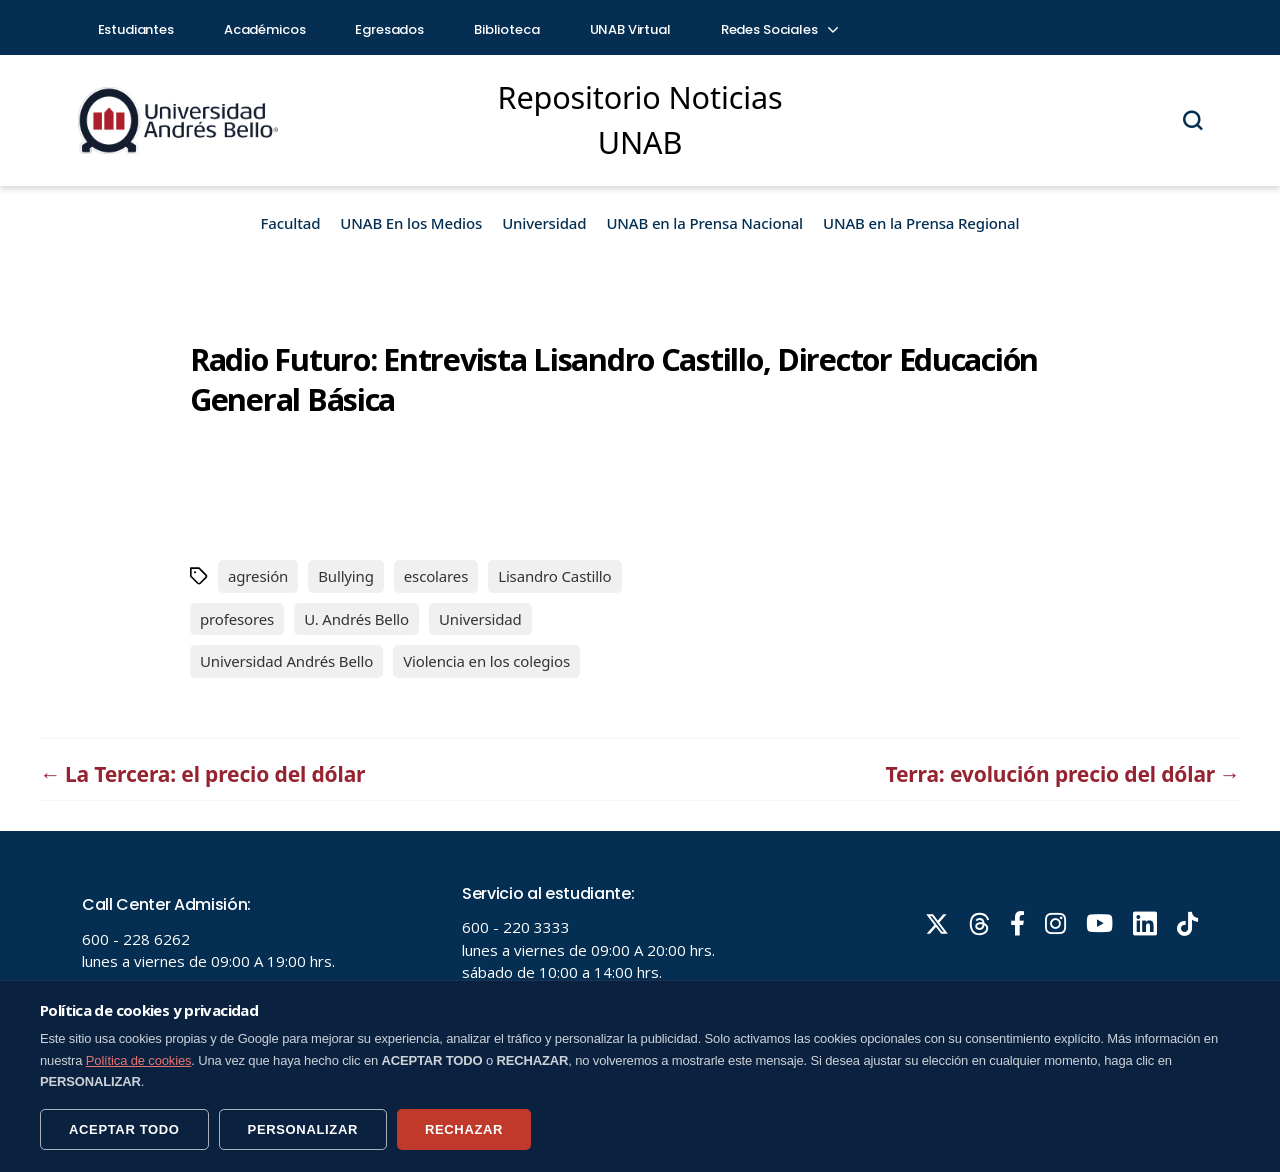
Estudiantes (136, 29)
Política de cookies (139, 1060)
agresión (258, 576)
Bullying (346, 576)
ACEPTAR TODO (124, 1129)
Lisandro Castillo (554, 576)
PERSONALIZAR (303, 1129)
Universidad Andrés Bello (286, 661)
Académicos (265, 29)
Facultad (291, 223)
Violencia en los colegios (486, 661)
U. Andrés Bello (356, 619)
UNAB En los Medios (411, 223)
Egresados (389, 29)
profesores (237, 619)
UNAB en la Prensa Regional (921, 223)
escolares (436, 576)
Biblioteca (507, 29)
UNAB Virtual (630, 29)
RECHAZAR (464, 1129)
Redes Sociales (779, 29)
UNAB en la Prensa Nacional (704, 223)
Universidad (544, 223)
